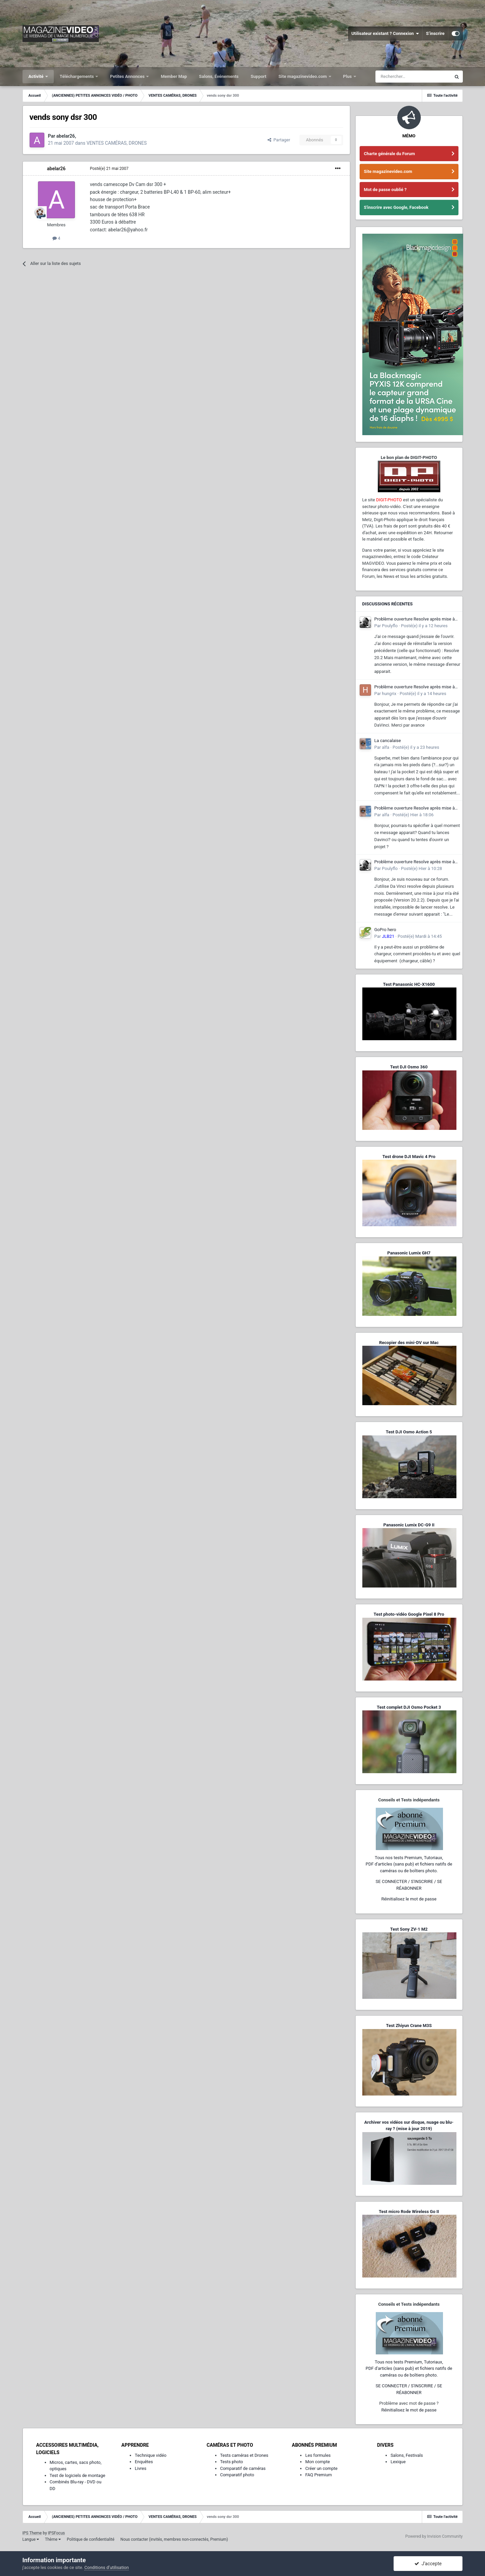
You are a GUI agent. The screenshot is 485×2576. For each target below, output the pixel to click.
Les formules (318, 2455)
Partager (279, 139)
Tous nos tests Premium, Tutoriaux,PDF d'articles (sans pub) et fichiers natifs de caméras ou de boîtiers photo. (409, 1864)
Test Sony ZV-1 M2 (409, 1929)
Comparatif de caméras (243, 2468)
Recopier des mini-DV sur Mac (409, 1342)
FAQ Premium (318, 2474)
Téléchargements (77, 76)
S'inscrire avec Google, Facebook (396, 207)
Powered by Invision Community (434, 2536)
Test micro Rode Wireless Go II (409, 2211)
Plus (348, 76)
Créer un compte (321, 2468)
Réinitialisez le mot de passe (408, 1898)
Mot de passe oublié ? (385, 189)
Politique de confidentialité (91, 2539)
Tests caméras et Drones (244, 2455)
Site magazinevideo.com (303, 76)
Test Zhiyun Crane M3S (409, 2025)
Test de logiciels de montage (78, 2475)
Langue (31, 2539)
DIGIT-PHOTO (389, 499)
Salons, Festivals (407, 2455)
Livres (140, 2468)
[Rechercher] (413, 77)
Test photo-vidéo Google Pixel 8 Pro (409, 1614)
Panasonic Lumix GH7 (408, 1252)
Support (259, 76)
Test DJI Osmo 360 (409, 1066)
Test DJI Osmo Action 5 (409, 1431)
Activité (37, 76)
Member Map (174, 76)
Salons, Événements (219, 76)
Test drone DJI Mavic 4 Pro (409, 1156)
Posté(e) (109, 168)
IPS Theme (32, 2533)
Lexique (398, 2461)
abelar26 (56, 168)
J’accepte (428, 2563)
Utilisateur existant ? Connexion (385, 34)
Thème (53, 2539)
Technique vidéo (150, 2455)
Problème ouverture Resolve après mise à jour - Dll (414, 619)
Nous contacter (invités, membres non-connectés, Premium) (174, 2539)
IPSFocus (56, 2533)
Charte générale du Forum (389, 153)
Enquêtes (144, 2461)
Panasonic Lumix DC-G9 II (408, 1524)
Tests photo (231, 2461)
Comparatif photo (237, 2474)
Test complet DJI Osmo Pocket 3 (409, 1707)
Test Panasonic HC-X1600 (409, 984)
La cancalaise (387, 740)
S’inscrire (435, 33)
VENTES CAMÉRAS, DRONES (116, 143)
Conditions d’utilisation (106, 2567)
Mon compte (317, 2461)
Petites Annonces (128, 76)
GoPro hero (385, 929)
